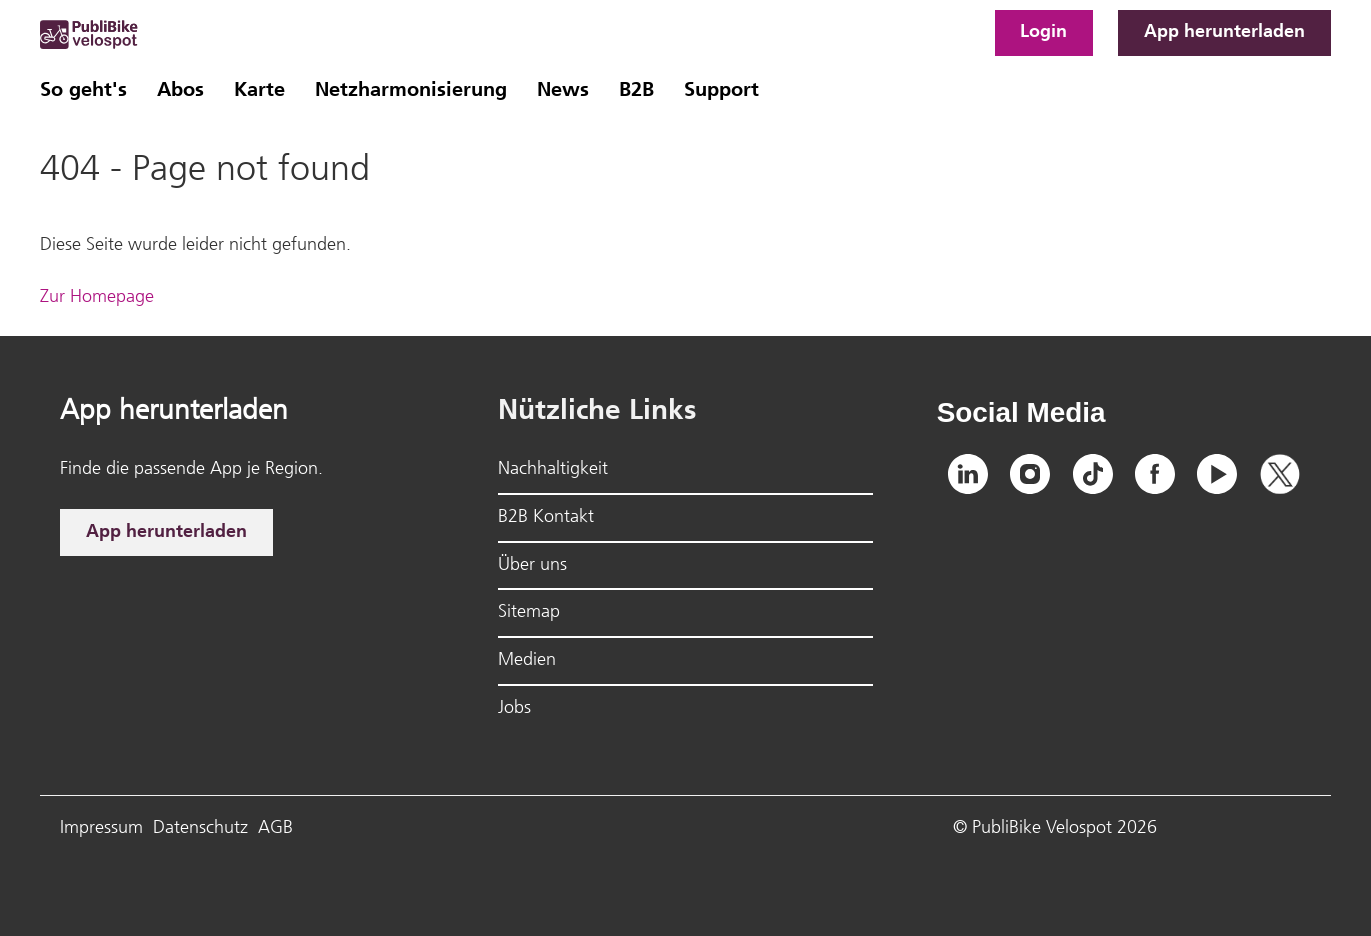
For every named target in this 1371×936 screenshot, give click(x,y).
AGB (275, 828)
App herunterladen (1224, 32)
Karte (259, 91)
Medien (527, 660)
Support (721, 91)
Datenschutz (200, 828)
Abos (180, 91)
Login (1043, 32)
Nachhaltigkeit (553, 469)
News (563, 91)
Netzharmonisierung (411, 91)
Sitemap (529, 612)
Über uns (532, 565)
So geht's (83, 91)
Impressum (101, 828)
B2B (636, 91)
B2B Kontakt (546, 517)
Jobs (514, 708)
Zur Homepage (97, 297)
